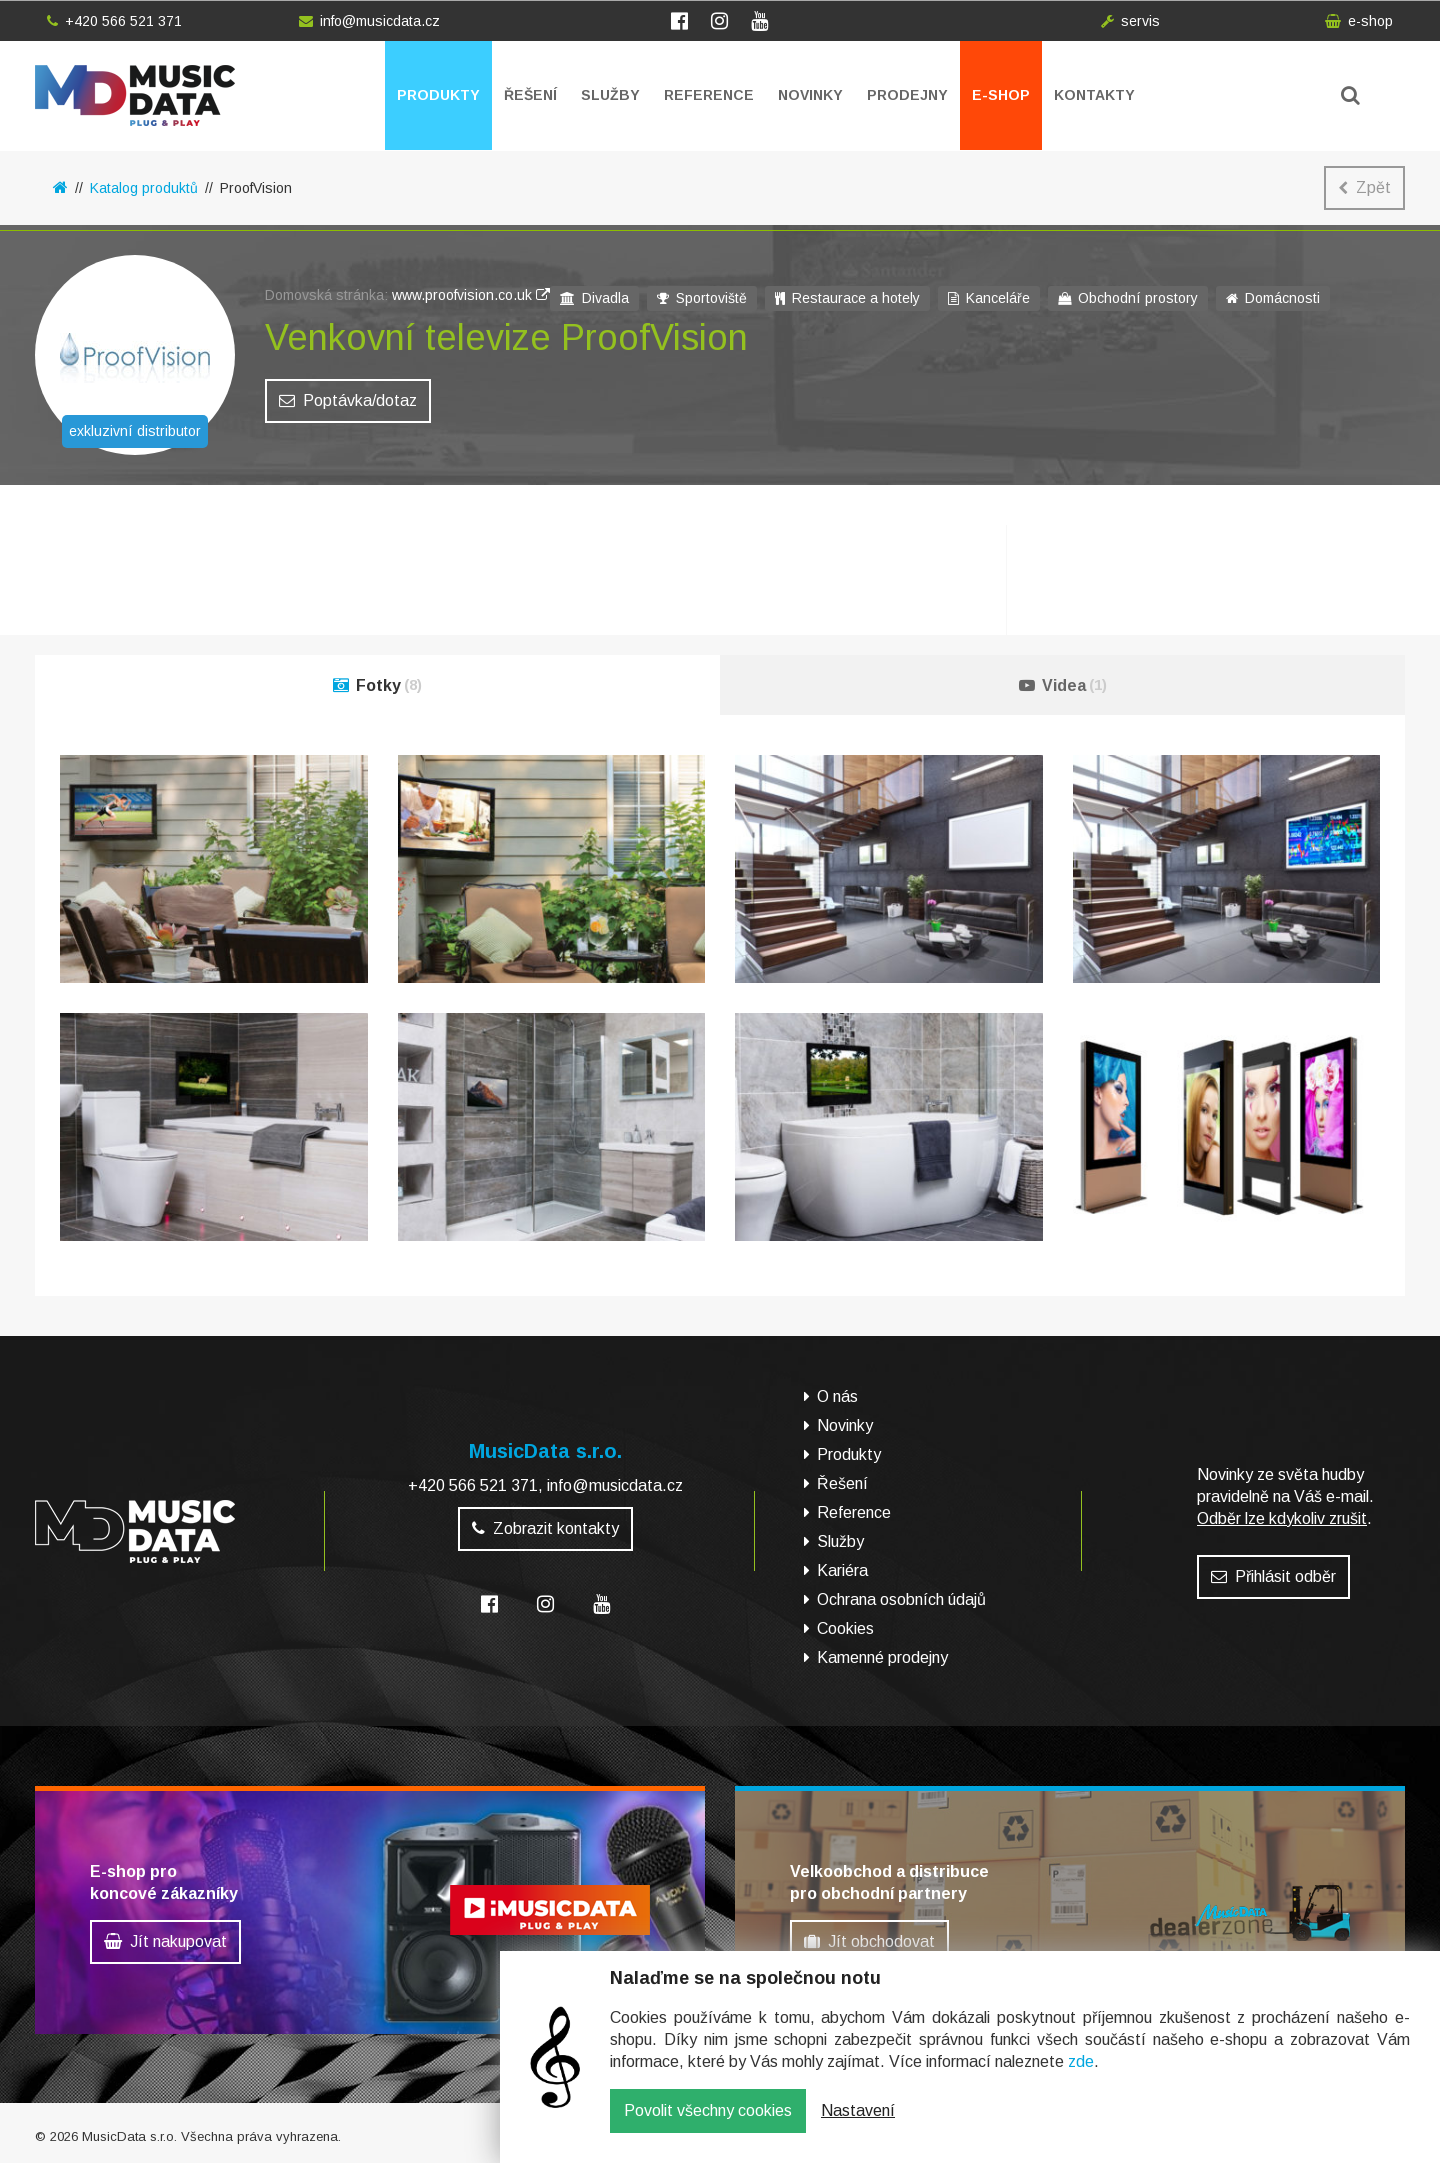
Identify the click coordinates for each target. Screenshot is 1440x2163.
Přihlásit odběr (1273, 1576)
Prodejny (907, 95)
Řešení (530, 95)
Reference (709, 95)
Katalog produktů (144, 188)
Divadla (594, 298)
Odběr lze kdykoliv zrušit (1282, 1518)
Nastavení (858, 2125)
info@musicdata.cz (369, 21)
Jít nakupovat (165, 1941)
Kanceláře (989, 298)
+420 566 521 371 (114, 21)
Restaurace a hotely (847, 298)
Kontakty (1094, 95)
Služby (610, 95)
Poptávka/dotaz (348, 400)
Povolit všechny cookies (708, 2125)
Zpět (1364, 187)
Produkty (438, 95)
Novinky (810, 95)
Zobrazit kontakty (545, 1528)
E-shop (1001, 95)
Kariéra (842, 1570)
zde (1081, 2076)
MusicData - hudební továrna (135, 95)
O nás (837, 1396)
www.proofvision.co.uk (471, 295)
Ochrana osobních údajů (901, 1599)
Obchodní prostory (1128, 298)
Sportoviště (702, 298)
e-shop (1359, 21)
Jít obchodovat (869, 1941)
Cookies (845, 1628)
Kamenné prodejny (882, 1657)
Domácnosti (1273, 298)
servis (1130, 21)
